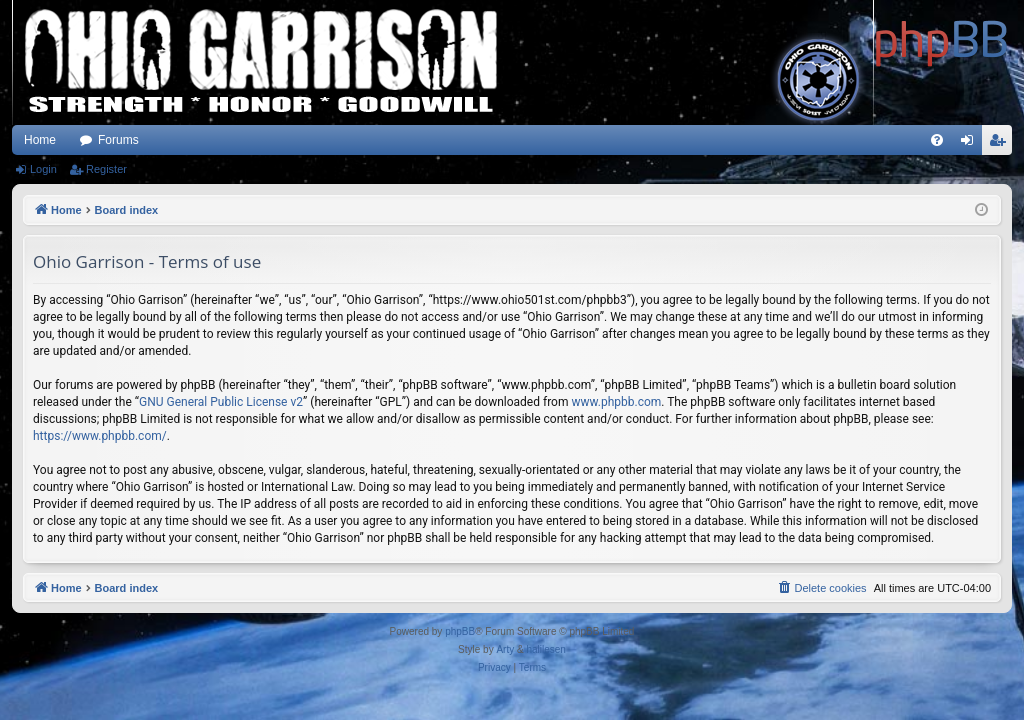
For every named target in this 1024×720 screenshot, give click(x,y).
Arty (505, 649)
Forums (118, 140)
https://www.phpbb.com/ (100, 436)
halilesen (545, 649)
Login (43, 169)
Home (40, 140)
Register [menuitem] (1001, 144)
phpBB (460, 631)
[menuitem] (937, 140)
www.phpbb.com (616, 402)
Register (106, 169)
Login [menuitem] (971, 144)
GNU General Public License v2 (221, 402)
